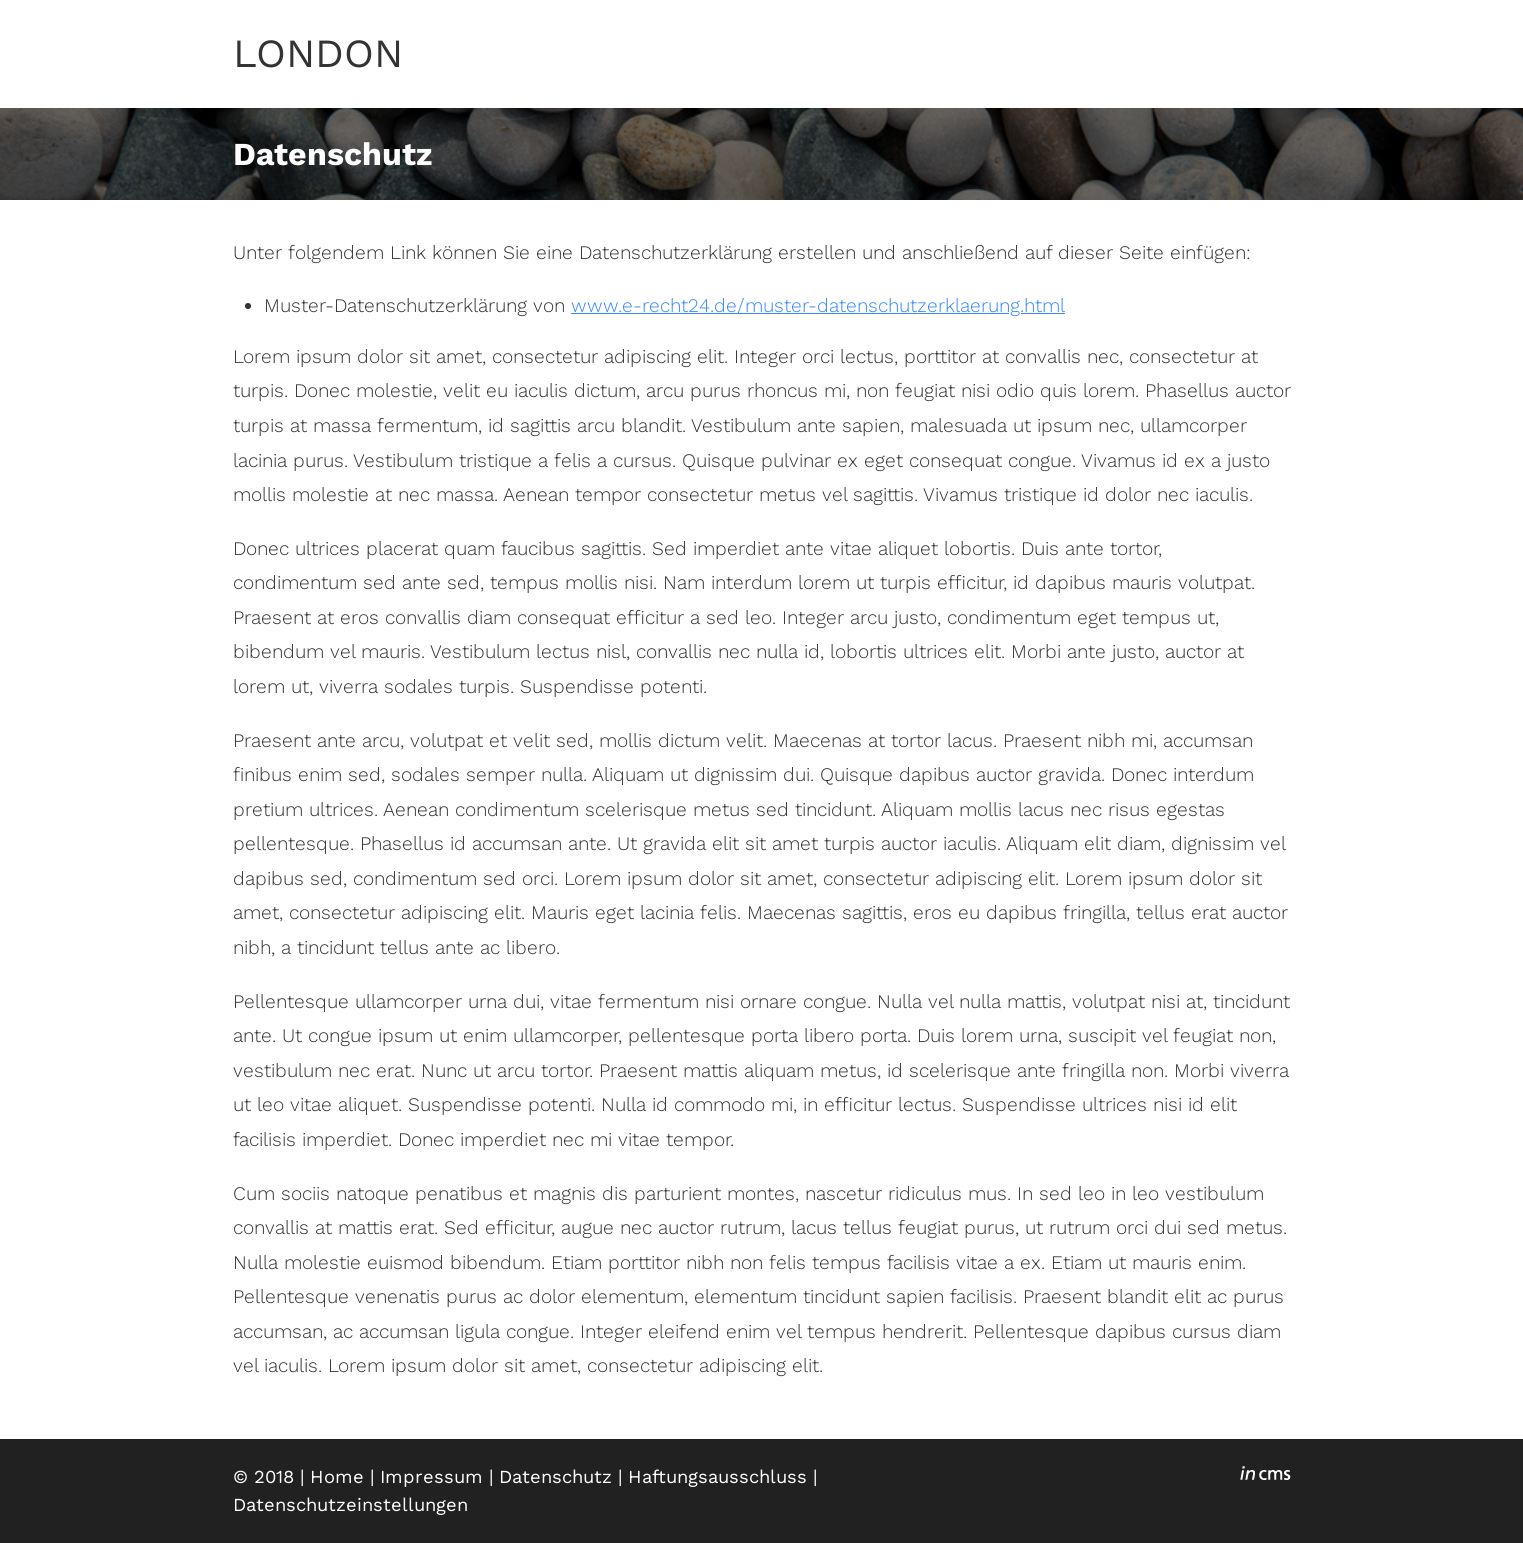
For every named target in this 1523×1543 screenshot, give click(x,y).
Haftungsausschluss (717, 1476)
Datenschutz (555, 1476)
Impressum (431, 1476)
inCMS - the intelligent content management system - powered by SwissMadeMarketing (1265, 1476)
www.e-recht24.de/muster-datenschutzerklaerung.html (818, 305)
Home (337, 1476)
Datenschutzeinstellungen (350, 1504)
